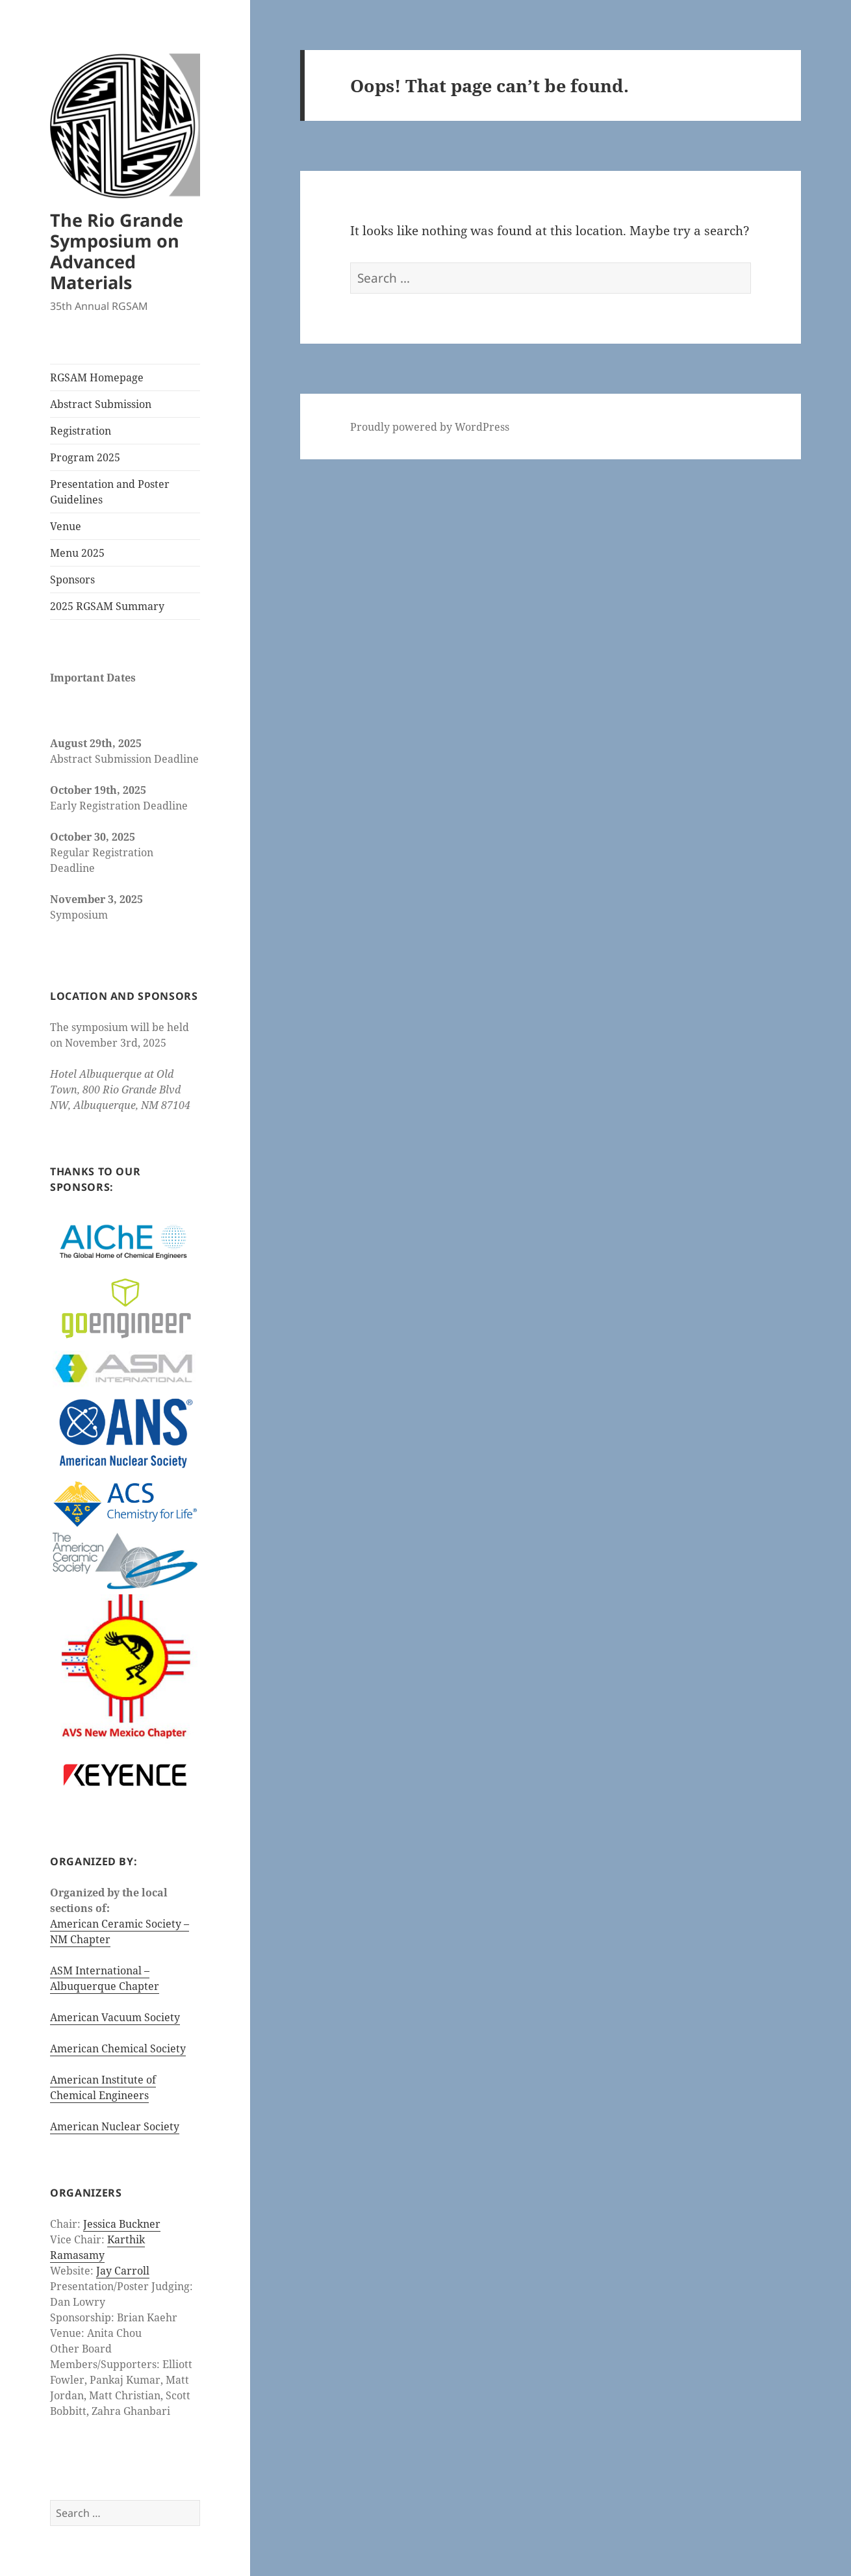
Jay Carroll (122, 2271)
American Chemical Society (118, 2048)
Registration (80, 431)
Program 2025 (85, 457)
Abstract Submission (100, 404)
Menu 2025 (77, 553)
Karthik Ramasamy (97, 2247)
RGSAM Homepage (97, 377)
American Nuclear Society (114, 2126)
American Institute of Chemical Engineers (103, 2087)
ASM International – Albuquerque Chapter (104, 1978)
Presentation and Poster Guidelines (110, 492)
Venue (65, 526)
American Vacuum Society (115, 2017)
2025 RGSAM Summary (107, 606)
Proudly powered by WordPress (429, 427)
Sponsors (72, 579)
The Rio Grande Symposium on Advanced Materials (116, 251)
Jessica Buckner (121, 2224)
